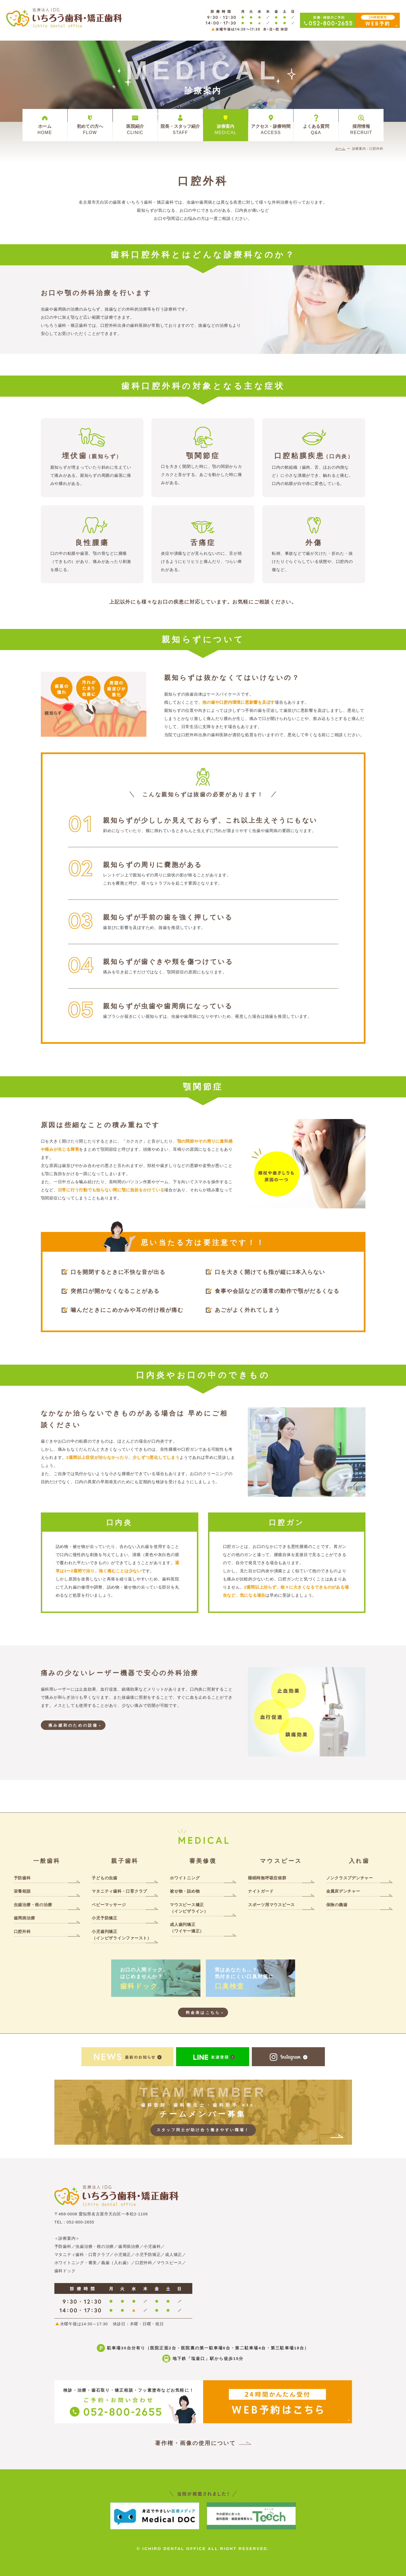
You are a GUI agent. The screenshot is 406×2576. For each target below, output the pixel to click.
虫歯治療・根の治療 (33, 1904)
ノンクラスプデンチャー (349, 1878)
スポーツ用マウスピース (271, 1904)
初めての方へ (90, 129)
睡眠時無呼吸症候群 (267, 1878)
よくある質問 (315, 129)
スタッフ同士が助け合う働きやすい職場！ (203, 2130)
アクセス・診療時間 (270, 129)
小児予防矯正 (104, 1918)
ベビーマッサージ (109, 1904)
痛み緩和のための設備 (73, 1725)
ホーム (44, 129)
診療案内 (225, 129)
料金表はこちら (203, 2012)
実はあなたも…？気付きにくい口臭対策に (250, 1979)
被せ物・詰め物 (185, 1891)
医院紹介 (135, 129)
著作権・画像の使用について (195, 2443)
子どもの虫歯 (104, 1878)
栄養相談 (22, 1891)
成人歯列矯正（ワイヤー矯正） (187, 1927)
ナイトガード (261, 1891)
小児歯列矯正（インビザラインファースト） (121, 1934)
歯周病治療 (24, 1918)
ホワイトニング (185, 1878)
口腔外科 (22, 1931)
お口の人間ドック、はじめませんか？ (156, 1979)
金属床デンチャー (343, 1891)
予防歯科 (22, 1878)
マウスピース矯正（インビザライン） (189, 1907)
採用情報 (361, 129)
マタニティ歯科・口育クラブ (119, 1891)
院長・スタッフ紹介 (180, 129)
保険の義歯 (337, 1904)
